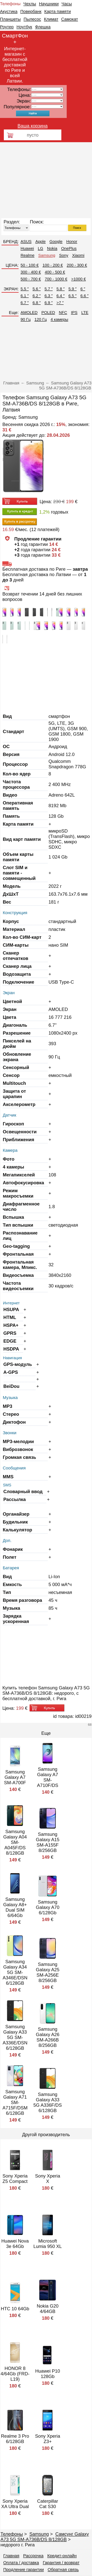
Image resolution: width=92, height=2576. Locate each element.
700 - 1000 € (56, 279)
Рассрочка (33, 2555)
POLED (48, 312)
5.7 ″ (48, 289)
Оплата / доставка (21, 2562)
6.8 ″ (37, 302)
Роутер (7, 26)
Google (55, 241)
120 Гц (40, 319)
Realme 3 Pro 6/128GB (15, 2438)
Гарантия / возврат (61, 2562)
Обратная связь (63, 2569)
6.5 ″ (72, 295)
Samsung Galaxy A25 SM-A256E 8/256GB (47, 1972)
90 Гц (26, 319)
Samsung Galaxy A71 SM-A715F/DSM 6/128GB (15, 2102)
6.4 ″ (61, 295)
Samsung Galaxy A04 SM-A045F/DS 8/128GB (15, 1842)
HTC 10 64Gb (15, 2308)
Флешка (43, 26)
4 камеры (59, 319)
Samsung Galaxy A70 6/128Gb (47, 1907)
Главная (11, 2555)
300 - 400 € (31, 272)
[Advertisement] (36, 180)
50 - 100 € (30, 265)
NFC (63, 312)
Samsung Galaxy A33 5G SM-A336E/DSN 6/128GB (15, 2037)
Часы (67, 3)
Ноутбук (24, 26)
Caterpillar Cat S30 (47, 2503)
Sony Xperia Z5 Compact (15, 2178)
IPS (74, 312)
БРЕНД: (11, 241)
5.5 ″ (25, 289)
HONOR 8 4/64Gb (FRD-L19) (15, 2374)
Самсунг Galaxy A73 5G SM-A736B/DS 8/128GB (44, 2536)
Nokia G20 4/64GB (47, 2308)
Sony (63, 255)
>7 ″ (60, 302)
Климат (51, 19)
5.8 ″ (61, 289)
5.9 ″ (72, 289)
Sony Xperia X (47, 2178)
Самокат (69, 19)
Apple (40, 241)
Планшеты (10, 19)
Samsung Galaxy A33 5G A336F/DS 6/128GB (47, 2102)
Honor (71, 241)
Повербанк (30, 11)
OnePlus (69, 248)
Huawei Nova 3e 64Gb (15, 2243)
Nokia (52, 248)
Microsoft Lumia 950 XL (47, 2243)
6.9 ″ (48, 302)
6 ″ (82, 289)
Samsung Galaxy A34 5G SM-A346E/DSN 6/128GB (15, 1972)
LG (40, 248)
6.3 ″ (48, 295)
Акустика (8, 11)
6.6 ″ (84, 295)
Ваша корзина (33, 125)
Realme (27, 255)
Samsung (46, 255)
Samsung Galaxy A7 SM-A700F (15, 1777)
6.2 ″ (37, 295)
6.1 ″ (25, 295)
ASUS (26, 241)
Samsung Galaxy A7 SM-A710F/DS (47, 1777)
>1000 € (78, 279)
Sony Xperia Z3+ (47, 2438)
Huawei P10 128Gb (47, 2373)
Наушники (49, 3)
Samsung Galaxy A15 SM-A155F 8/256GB (47, 1842)
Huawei (27, 248)
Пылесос (32, 19)
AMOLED (29, 312)
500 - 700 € (31, 279)
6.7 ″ (25, 302)
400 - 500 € (55, 272)
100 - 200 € (53, 265)
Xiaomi (78, 255)
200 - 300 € (77, 265)
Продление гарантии (23, 2569)
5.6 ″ (37, 289)
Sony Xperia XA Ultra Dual (15, 2503)
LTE (84, 312)
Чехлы (29, 3)
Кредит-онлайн (62, 2555)
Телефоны (10, 3)
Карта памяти (57, 11)
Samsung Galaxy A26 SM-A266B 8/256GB (47, 2037)
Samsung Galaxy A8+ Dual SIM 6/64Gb (15, 1907)
